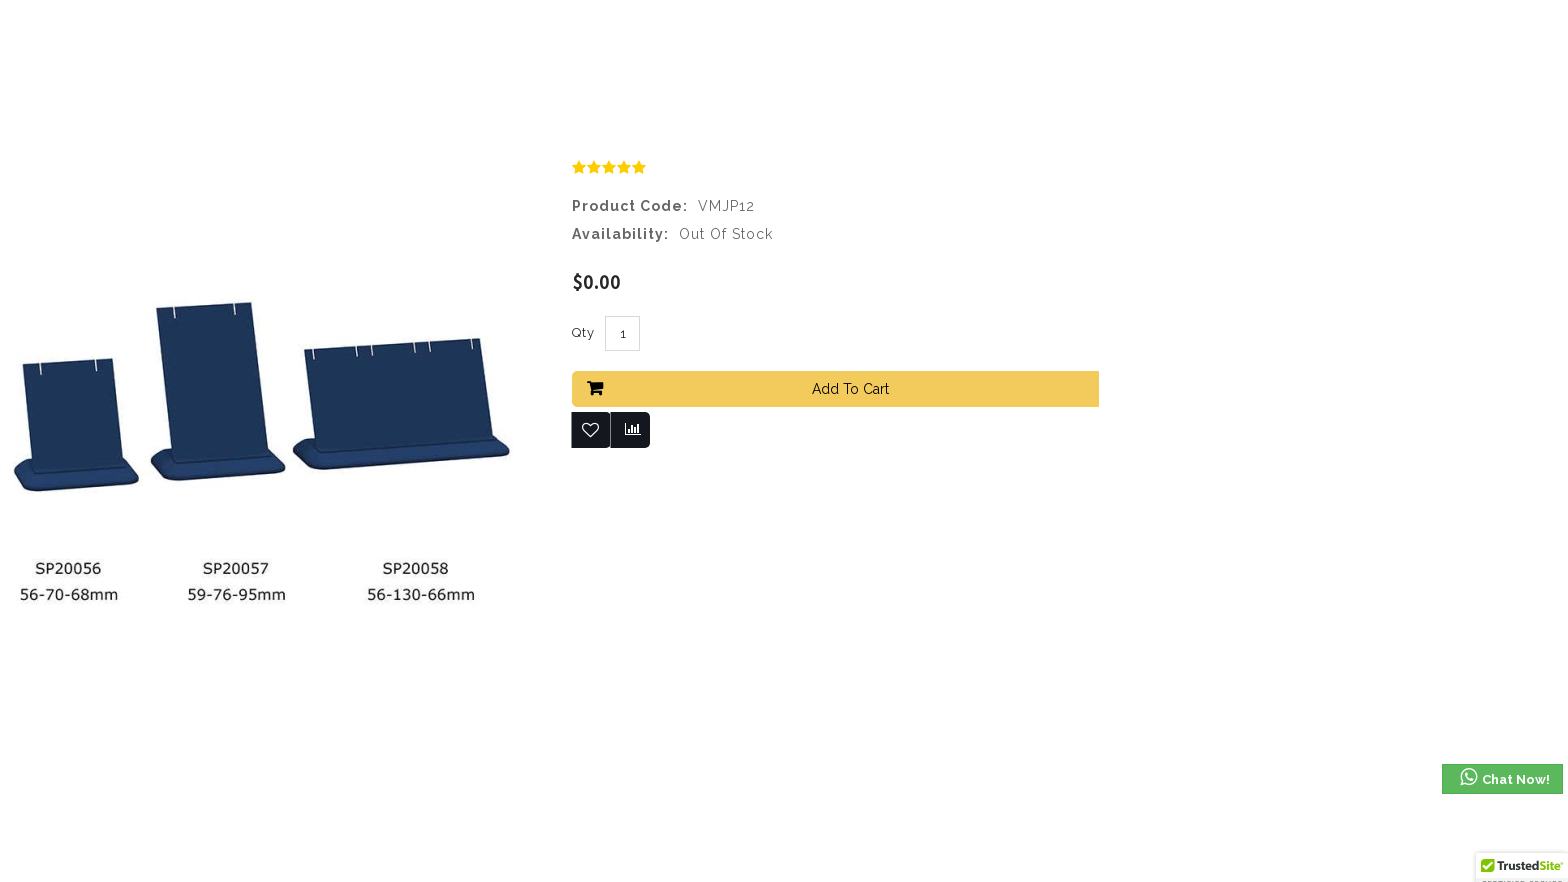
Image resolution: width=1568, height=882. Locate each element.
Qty (583, 332)
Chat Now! (1503, 777)
